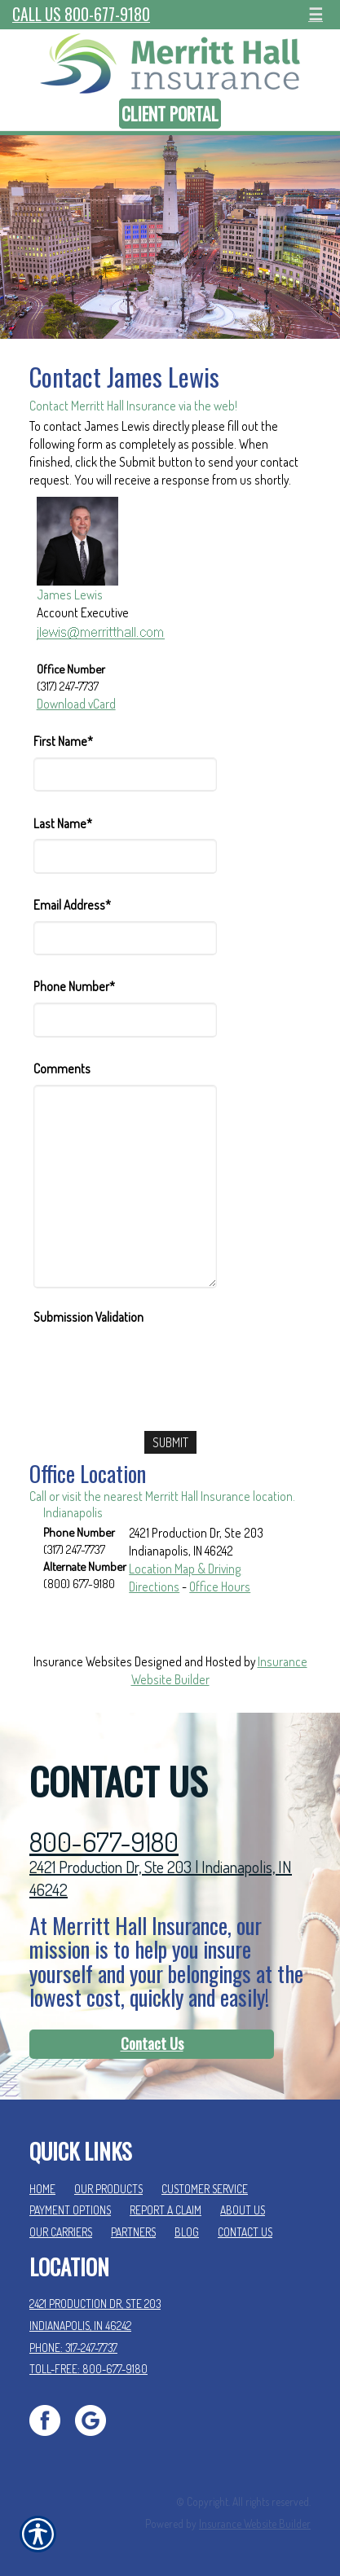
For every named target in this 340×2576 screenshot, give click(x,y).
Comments (62, 1068)
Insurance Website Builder (255, 2523)
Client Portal (170, 113)
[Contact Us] (151, 2044)
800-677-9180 (104, 1841)
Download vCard (76, 704)
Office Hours (219, 1586)
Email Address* (72, 905)
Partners (133, 2232)
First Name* (63, 741)
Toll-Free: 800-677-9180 (88, 2369)
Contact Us (152, 2043)
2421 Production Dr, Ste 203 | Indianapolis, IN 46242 (160, 1878)
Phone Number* (74, 986)
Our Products (108, 2189)
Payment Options (70, 2210)
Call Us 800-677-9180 (81, 14)
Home (42, 2189)
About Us (242, 2210)
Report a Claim (165, 2210)
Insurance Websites (82, 1661)
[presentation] (157, 1365)
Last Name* (62, 823)
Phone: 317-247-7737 (73, 2347)
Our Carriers (60, 2232)
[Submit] (170, 1442)
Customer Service (204, 2189)
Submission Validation (88, 1317)
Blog (186, 2232)
